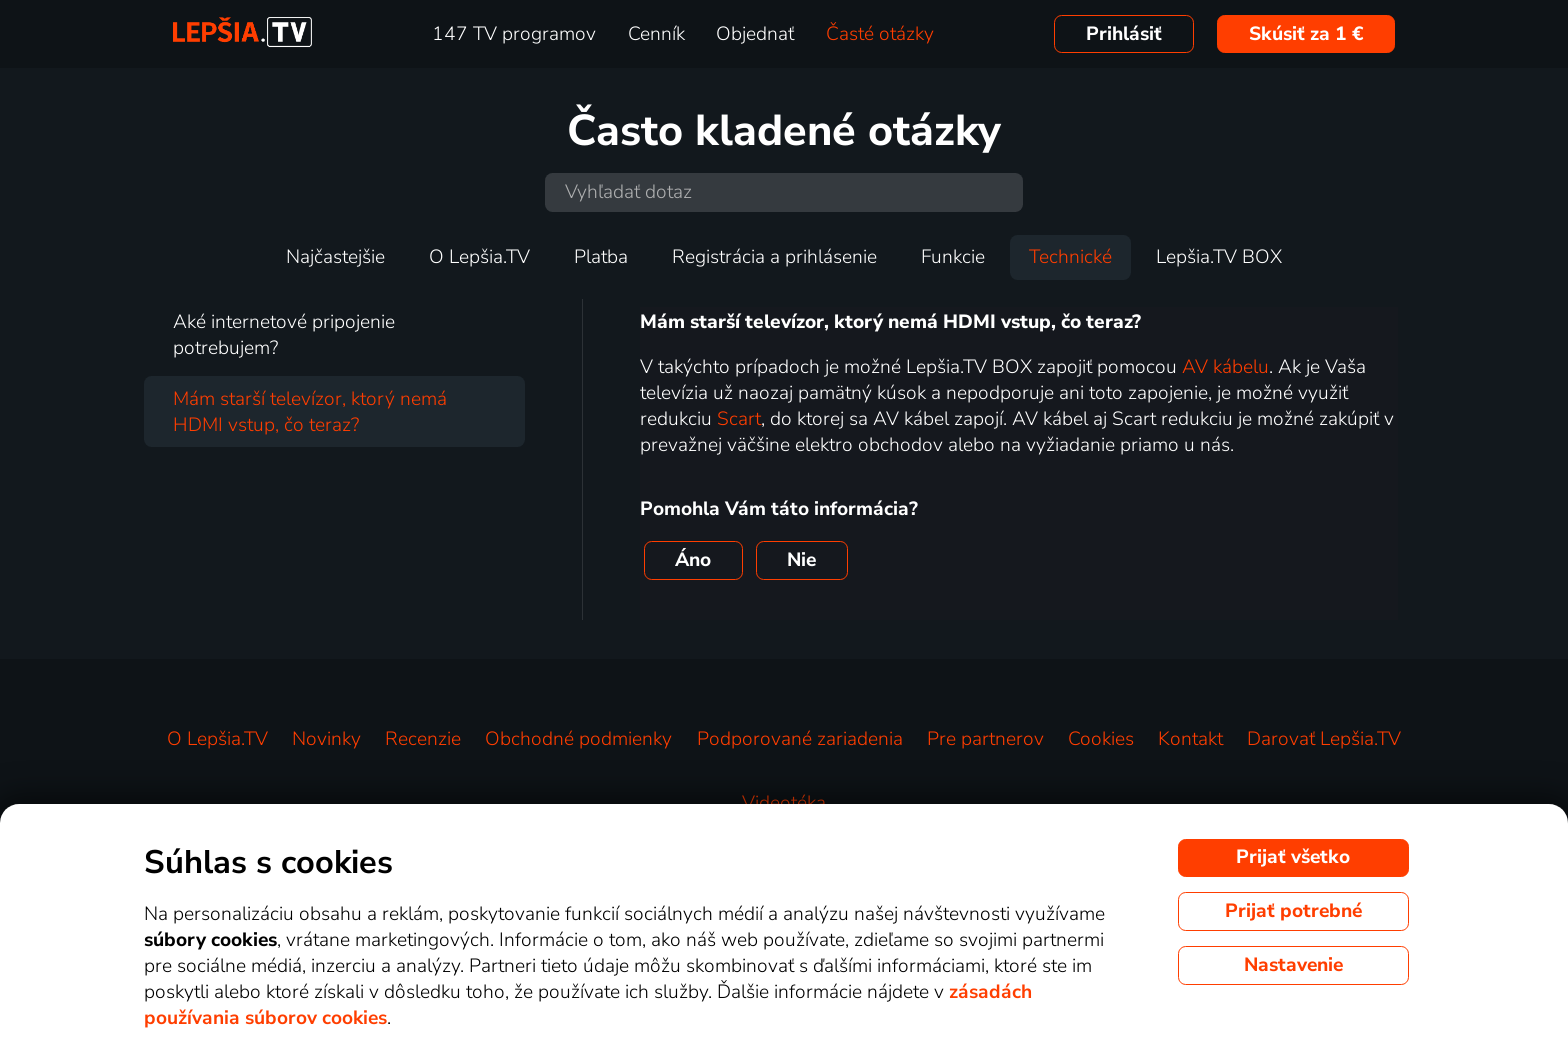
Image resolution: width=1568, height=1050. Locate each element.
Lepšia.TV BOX (1219, 257)
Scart (739, 419)
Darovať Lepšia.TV (1324, 739)
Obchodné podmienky (578, 739)
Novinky (326, 739)
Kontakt (1190, 739)
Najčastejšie (335, 257)
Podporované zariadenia (800, 739)
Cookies (1101, 739)
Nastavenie (1293, 965)
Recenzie (423, 739)
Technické (1070, 257)
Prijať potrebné (1293, 911)
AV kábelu (1225, 367)
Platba (601, 257)
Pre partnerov (985, 739)
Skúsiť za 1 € (1306, 34)
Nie (801, 560)
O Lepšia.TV (479, 257)
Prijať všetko (1293, 857)
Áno (693, 560)
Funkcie (953, 257)
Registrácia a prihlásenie (774, 257)
